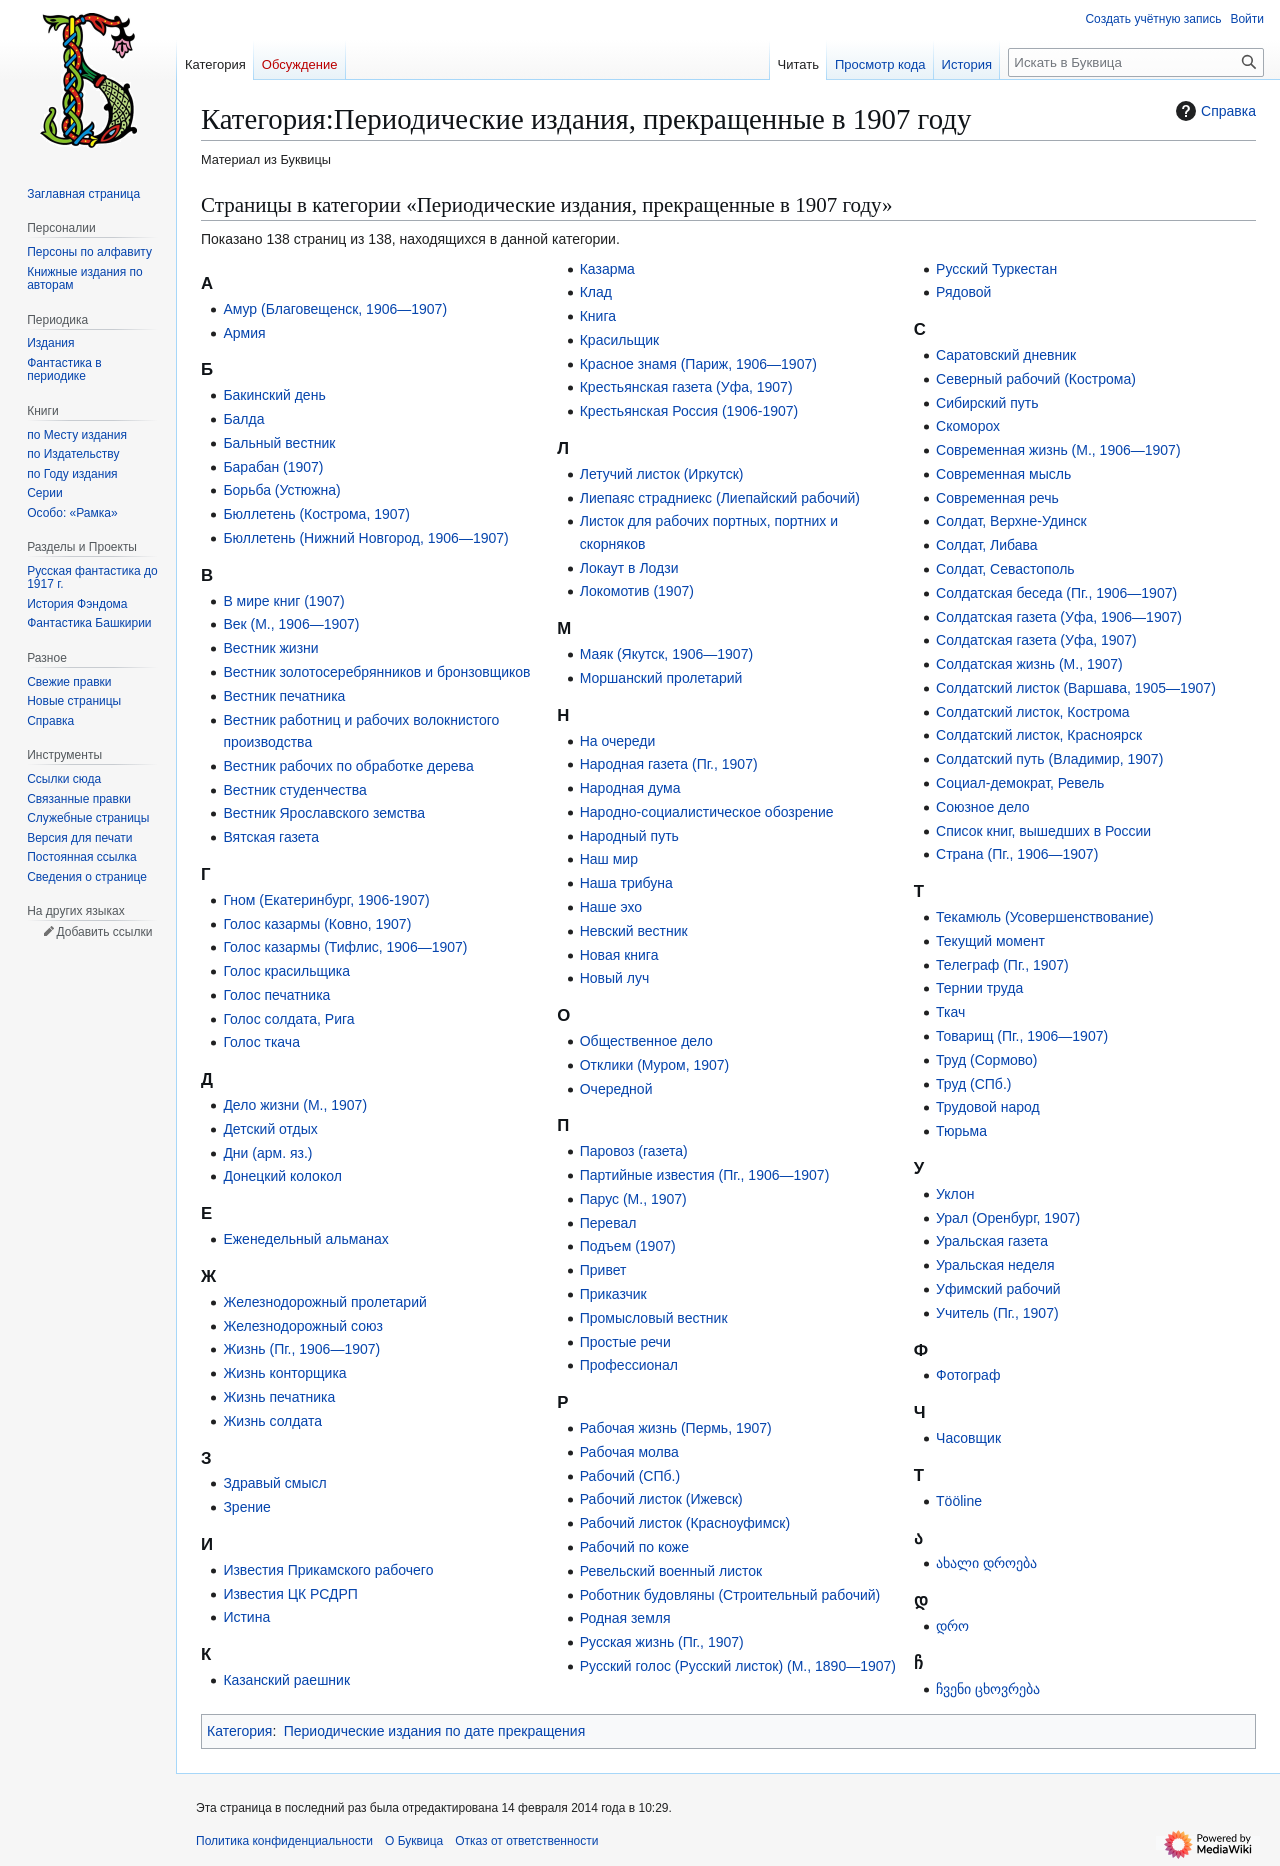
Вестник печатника (284, 696)
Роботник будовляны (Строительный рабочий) (730, 1595)
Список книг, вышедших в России (1043, 831)
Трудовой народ (988, 1107)
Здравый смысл (274, 1483)
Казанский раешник (286, 1680)
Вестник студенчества (294, 790)
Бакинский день (274, 395)
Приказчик (613, 1294)
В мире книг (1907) (283, 601)
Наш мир (609, 859)
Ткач (950, 1012)
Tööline (959, 1501)
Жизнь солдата (272, 1421)
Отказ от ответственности (526, 1841)
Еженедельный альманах (305, 1239)
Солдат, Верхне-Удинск (1011, 521)
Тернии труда (979, 988)
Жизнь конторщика (284, 1373)
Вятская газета (271, 837)
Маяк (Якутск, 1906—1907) (666, 654)
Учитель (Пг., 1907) (997, 1313)
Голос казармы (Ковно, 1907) (317, 924)
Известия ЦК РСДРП (290, 1594)
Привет (603, 1270)
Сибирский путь (987, 403)
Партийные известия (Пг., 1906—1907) (705, 1175)
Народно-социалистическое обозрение (707, 812)
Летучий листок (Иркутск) (662, 474)
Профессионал (629, 1365)
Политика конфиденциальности (284, 1841)
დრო (952, 1626)
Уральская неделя (995, 1265)
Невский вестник (634, 931)
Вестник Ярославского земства (324, 813)
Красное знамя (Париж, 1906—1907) (698, 364)
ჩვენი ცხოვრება (988, 1689)
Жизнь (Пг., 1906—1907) (301, 1349)
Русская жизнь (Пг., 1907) (662, 1642)
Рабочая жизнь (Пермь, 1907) (676, 1428)
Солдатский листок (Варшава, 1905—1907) (1076, 688)
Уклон (955, 1194)
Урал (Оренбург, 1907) (1008, 1218)
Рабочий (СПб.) (630, 1476)
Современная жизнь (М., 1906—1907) (1058, 450)
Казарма (607, 269)
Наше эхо (611, 907)
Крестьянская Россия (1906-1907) (689, 411)
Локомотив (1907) (637, 591)
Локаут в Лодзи (629, 568)
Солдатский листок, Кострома (1033, 712)
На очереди (618, 741)
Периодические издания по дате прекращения (435, 1731)
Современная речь (997, 498)
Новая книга (619, 955)
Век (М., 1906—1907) (291, 624)
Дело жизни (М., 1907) (295, 1105)
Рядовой (963, 292)
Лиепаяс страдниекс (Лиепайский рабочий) (720, 498)
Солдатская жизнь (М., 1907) (1029, 664)
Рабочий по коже (634, 1547)
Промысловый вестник (654, 1318)
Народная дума (630, 788)
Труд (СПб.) (973, 1084)
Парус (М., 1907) (633, 1199)
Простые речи (625, 1342)
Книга (598, 316)
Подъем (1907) (628, 1246)
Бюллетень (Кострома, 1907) (316, 514)
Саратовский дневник (1006, 355)
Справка (1213, 111)
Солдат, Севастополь (1005, 569)
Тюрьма (961, 1131)
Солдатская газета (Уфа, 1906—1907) (1059, 617)
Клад (596, 292)
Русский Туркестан (996, 269)
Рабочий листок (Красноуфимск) (685, 1523)
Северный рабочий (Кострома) (1036, 379)
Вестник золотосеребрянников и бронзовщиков (376, 672)
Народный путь (629, 836)
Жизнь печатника (279, 1397)
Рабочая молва (629, 1452)
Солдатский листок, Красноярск (1039, 735)
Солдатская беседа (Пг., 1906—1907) (1056, 593)
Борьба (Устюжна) (281, 490)
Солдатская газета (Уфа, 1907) (1036, 640)
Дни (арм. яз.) (267, 1153)
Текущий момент (990, 941)
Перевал (608, 1223)
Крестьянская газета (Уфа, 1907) (686, 387)
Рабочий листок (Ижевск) (661, 1499)
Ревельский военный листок (671, 1571)
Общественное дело (646, 1041)
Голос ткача (261, 1042)
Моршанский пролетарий (661, 678)
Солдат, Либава (987, 545)
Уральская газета (992, 1241)
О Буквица (414, 1841)
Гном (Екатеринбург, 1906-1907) (326, 900)
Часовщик (968, 1438)
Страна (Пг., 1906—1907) (1017, 854)
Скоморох (968, 426)
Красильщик (619, 340)
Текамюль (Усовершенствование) (1045, 917)
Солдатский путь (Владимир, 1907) (1049, 759)
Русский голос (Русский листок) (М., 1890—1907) (738, 1666)
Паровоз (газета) (634, 1151)
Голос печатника (276, 995)
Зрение (246, 1507)
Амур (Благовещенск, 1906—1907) (335, 309)
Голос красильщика (286, 971)
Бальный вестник (279, 443)
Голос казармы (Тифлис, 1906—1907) (345, 947)
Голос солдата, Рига (288, 1019)
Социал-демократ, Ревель (1020, 783)
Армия (244, 333)
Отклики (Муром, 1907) (655, 1065)
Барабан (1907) (273, 467)
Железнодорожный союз (302, 1326)
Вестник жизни (270, 648)
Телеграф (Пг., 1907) (1002, 965)
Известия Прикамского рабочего (328, 1570)
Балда (243, 419)
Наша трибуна (626, 883)
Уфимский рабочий (998, 1289)
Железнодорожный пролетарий (324, 1302)
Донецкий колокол (282, 1176)
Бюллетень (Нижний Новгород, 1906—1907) (365, 538)
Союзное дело (983, 807)
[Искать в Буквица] (1136, 62)
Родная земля (625, 1618)
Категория (239, 1731)
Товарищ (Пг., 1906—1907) (1022, 1036)
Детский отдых (270, 1129)
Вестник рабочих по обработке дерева (348, 766)
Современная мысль (1003, 474)
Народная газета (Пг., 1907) (669, 764)
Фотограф (968, 1375)
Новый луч (615, 978)
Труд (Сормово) (986, 1060)
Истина (246, 1617)
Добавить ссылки (104, 932)
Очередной (616, 1089)
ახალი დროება (986, 1563)
